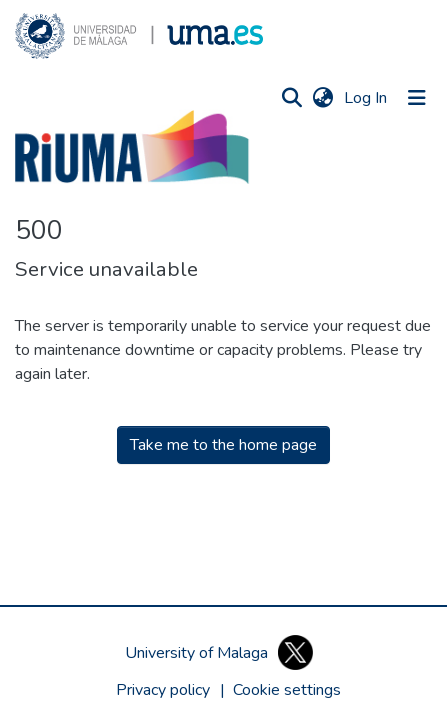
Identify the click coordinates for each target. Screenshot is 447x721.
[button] (139, 36)
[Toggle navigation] (417, 98)
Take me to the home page (223, 445)
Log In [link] (366, 98)
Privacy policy (163, 690)
